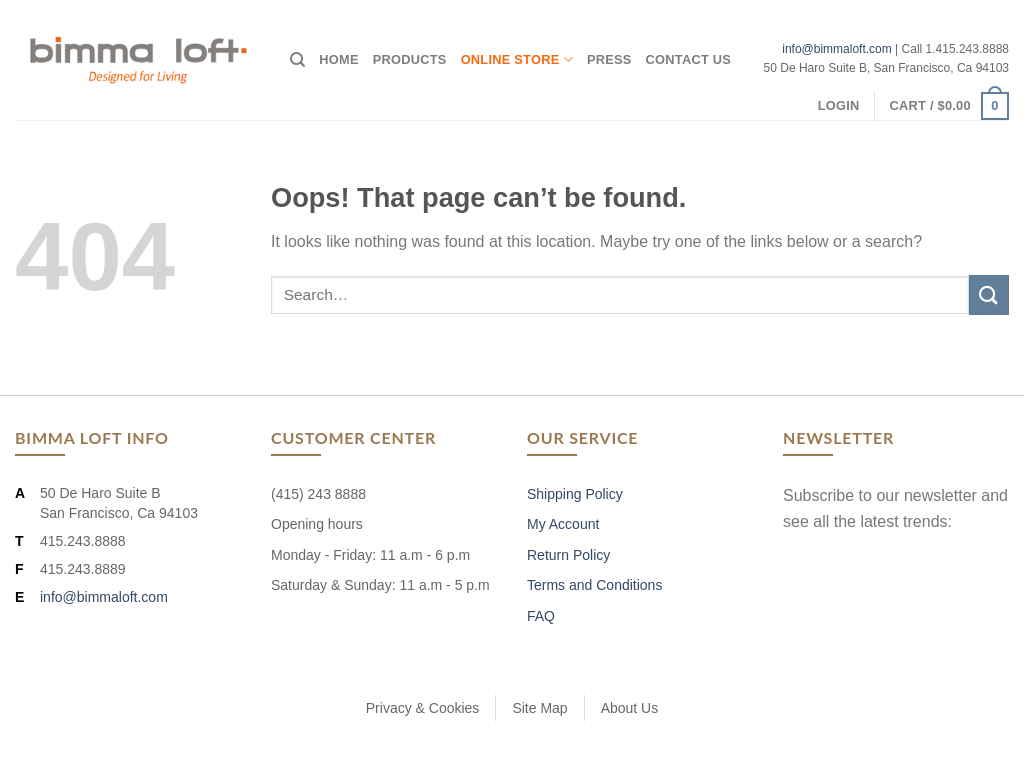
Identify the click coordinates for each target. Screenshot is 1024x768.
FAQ (541, 616)
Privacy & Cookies (423, 708)
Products (410, 59)
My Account (563, 524)
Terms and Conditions (594, 585)
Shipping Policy (575, 494)
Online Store (517, 59)
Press (609, 59)
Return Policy (568, 555)
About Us (630, 708)
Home (338, 59)
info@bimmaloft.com (837, 49)
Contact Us (689, 59)
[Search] (297, 60)
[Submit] (989, 294)
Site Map (539, 708)
